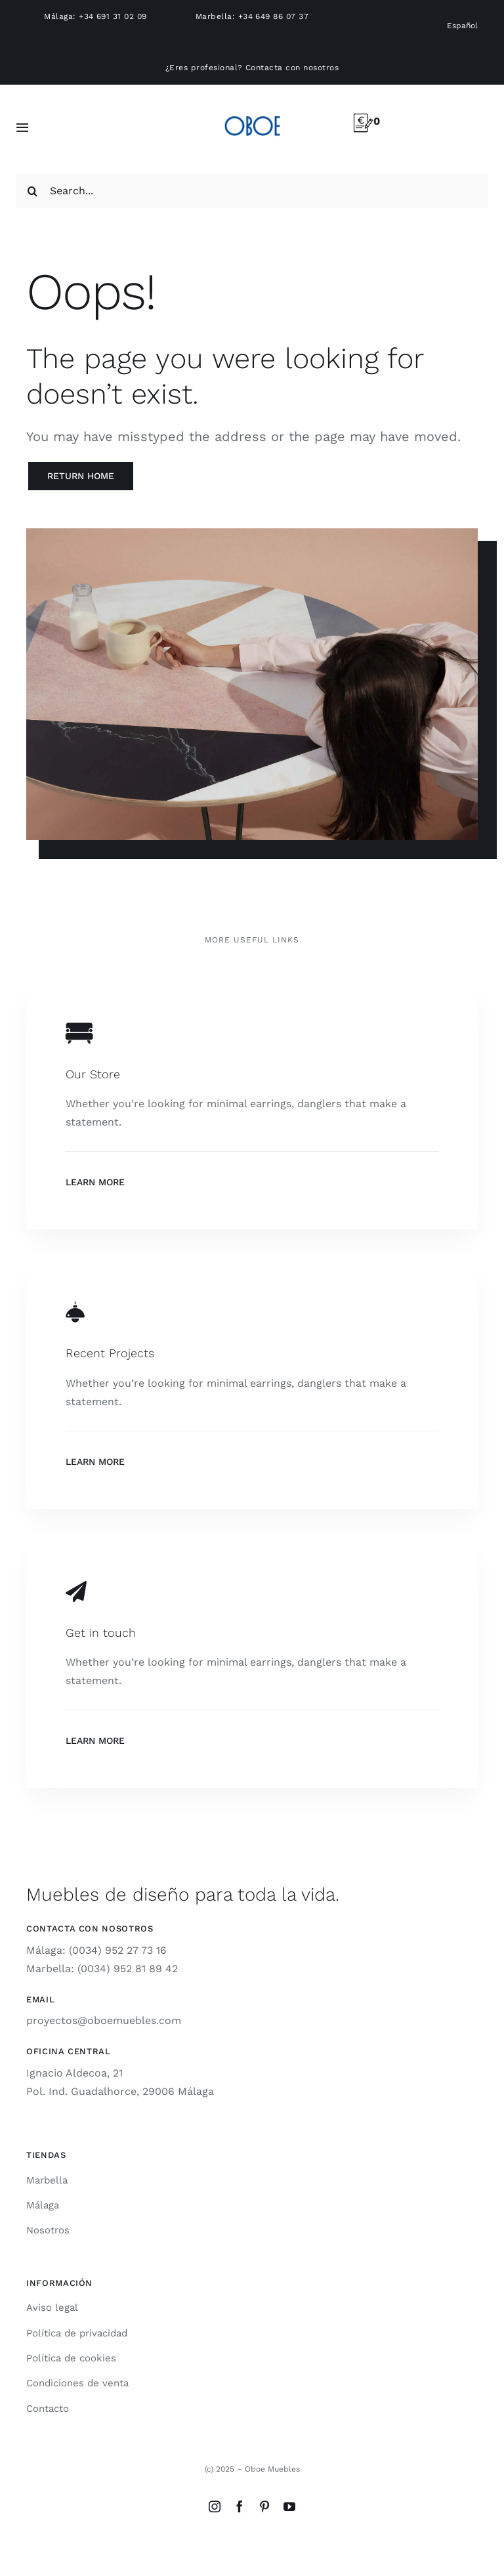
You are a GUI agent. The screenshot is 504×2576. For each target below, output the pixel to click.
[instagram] (214, 2506)
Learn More (95, 1182)
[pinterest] (264, 2506)
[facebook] (239, 2506)
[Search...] (252, 191)
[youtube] (289, 2506)
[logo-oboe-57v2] (252, 114)
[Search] (33, 191)
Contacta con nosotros (292, 67)
